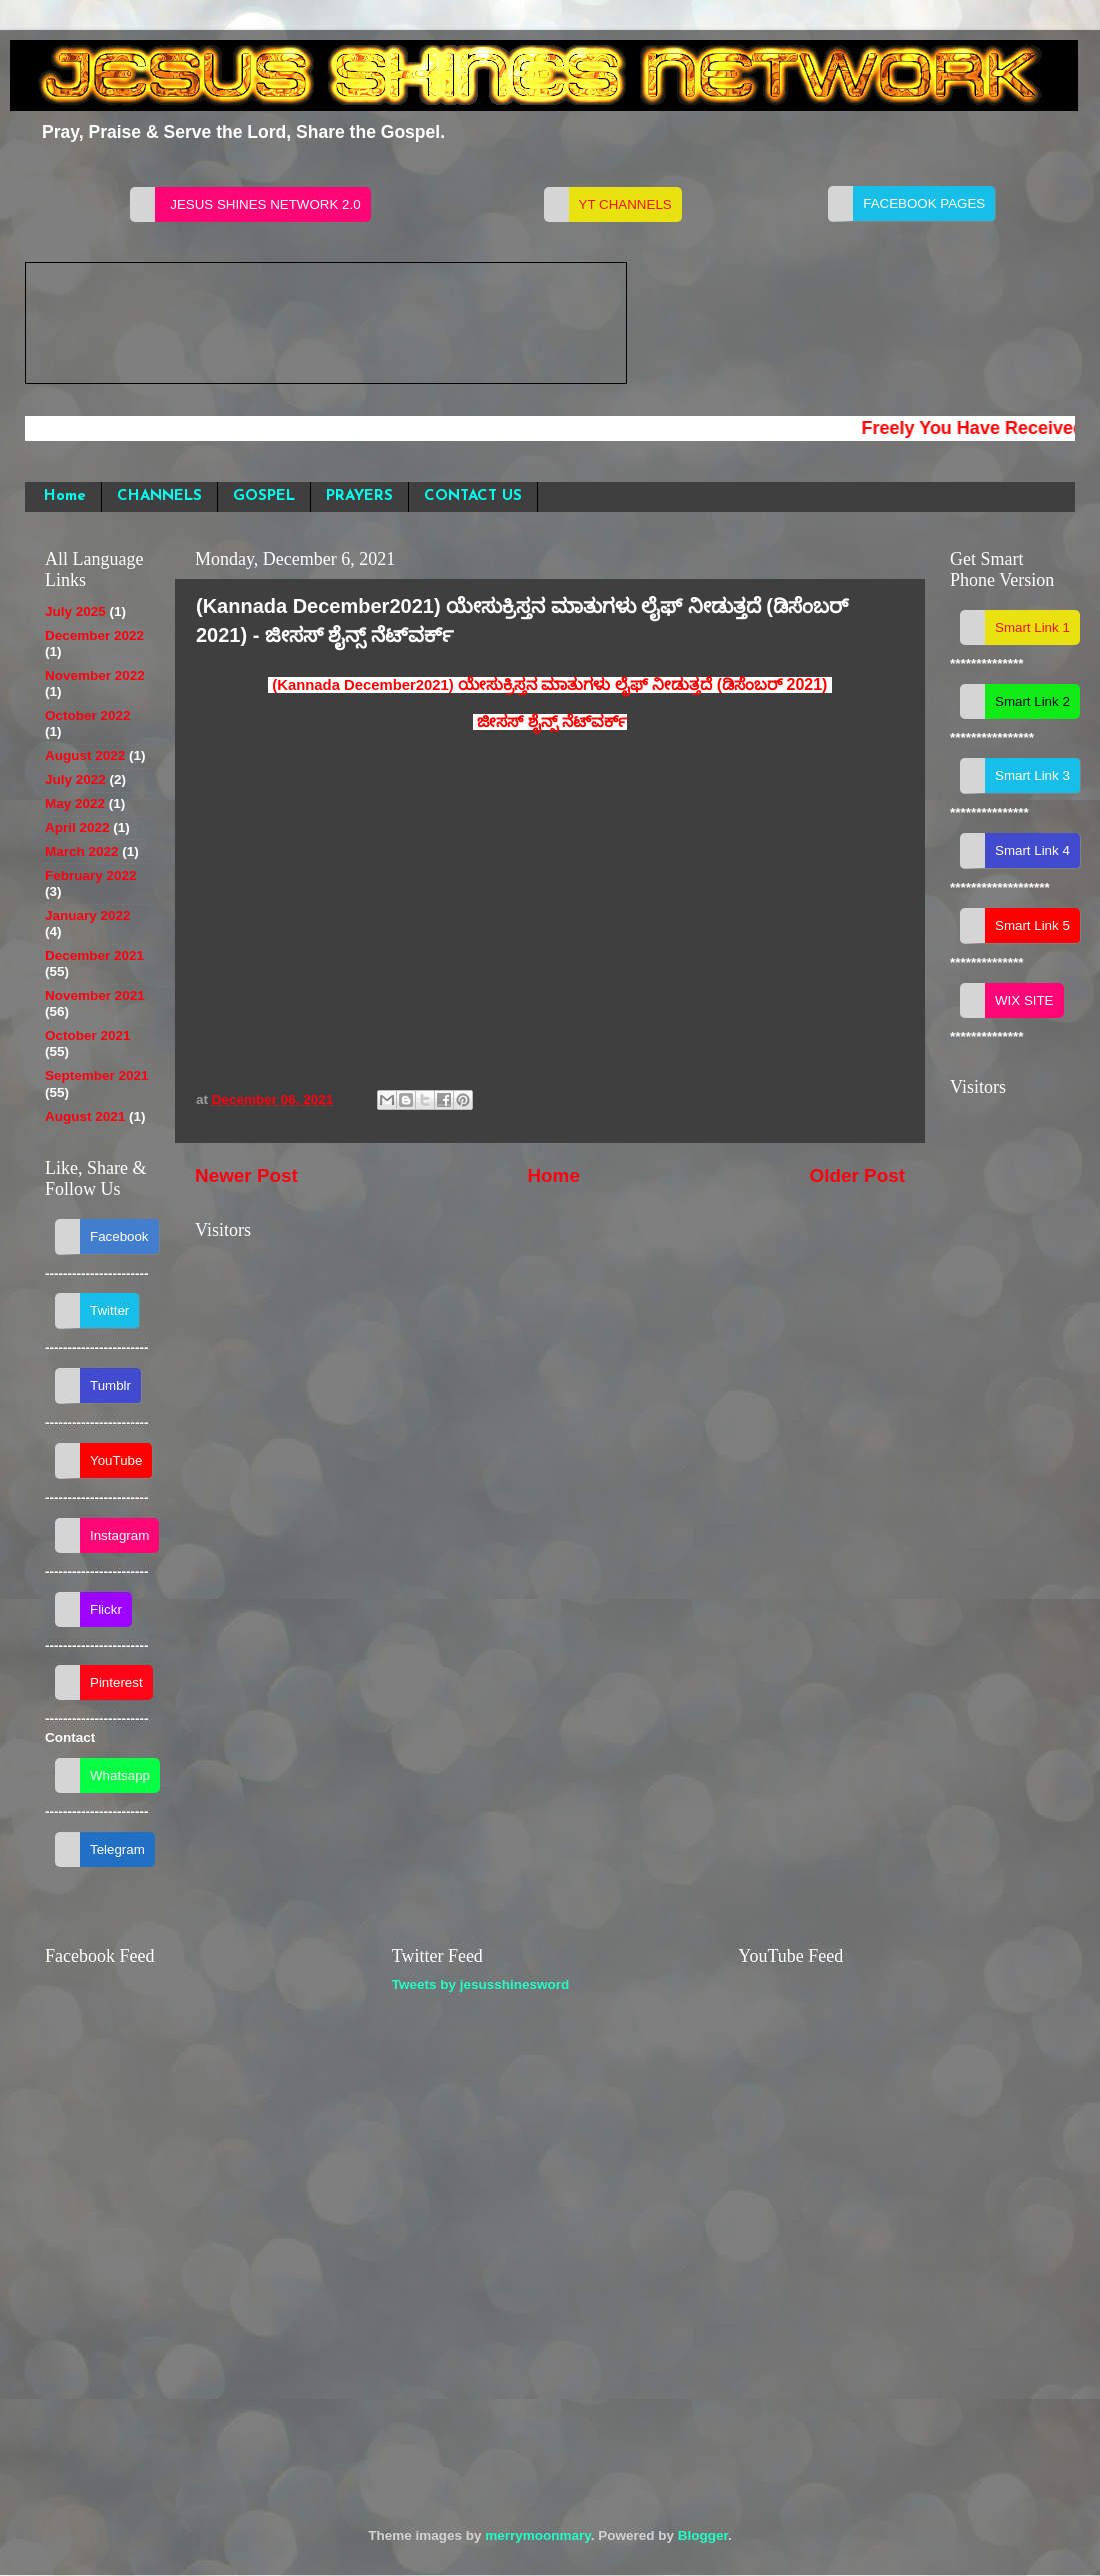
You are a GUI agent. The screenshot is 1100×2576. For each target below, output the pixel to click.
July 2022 (75, 779)
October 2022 (88, 715)
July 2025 (75, 611)
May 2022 (75, 803)
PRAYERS (359, 496)
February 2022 (91, 875)
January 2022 (88, 915)
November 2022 (95, 675)
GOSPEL (264, 496)
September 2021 (97, 1075)
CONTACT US (473, 496)
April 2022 (77, 827)
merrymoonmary (538, 2535)
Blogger (703, 2535)
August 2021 (85, 1116)
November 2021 (95, 995)
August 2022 (85, 755)
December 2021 (94, 955)
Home (65, 496)
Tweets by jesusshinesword (481, 1984)
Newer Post (246, 1175)
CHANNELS (159, 496)
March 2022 (82, 851)
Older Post (857, 1175)
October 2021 (88, 1035)
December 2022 (94, 635)
